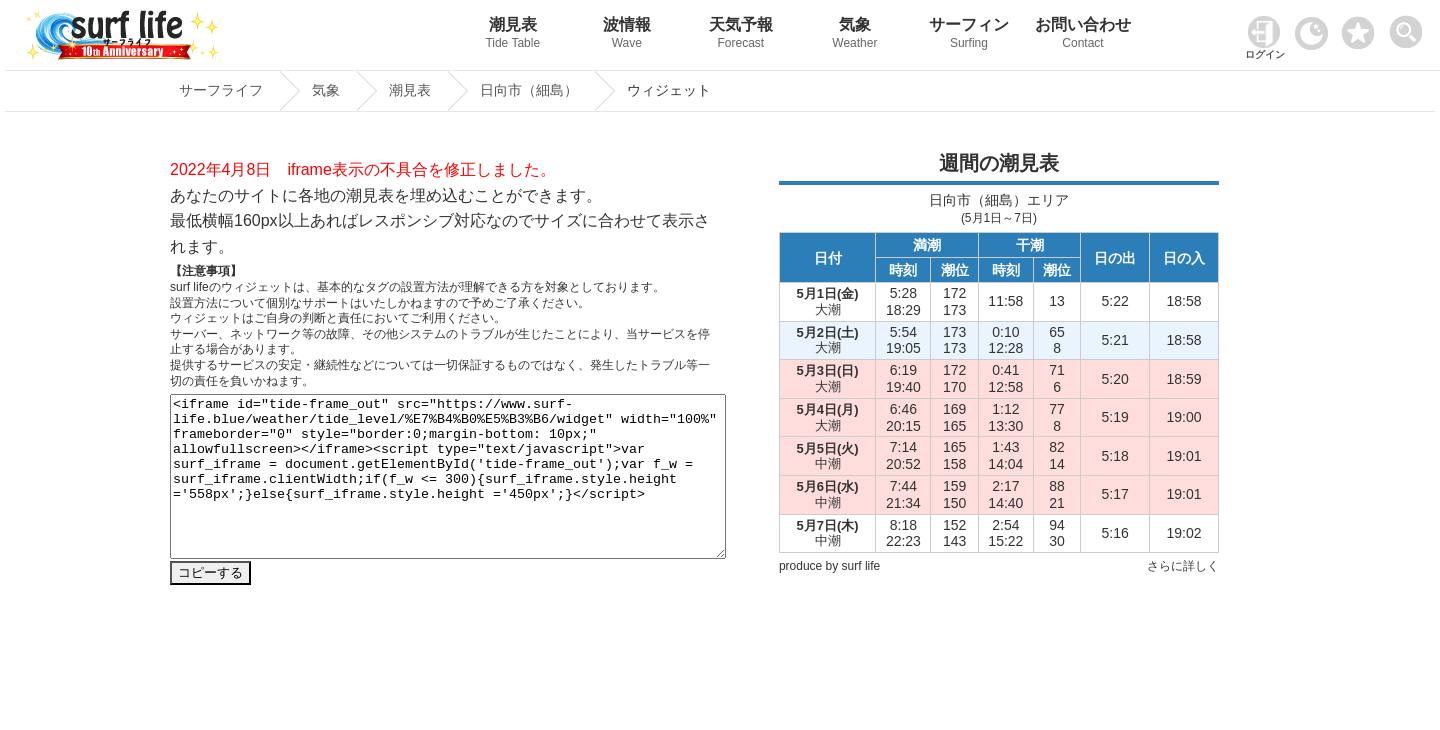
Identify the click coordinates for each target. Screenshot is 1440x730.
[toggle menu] (1410, 26)
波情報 (627, 35)
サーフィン (969, 35)
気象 (855, 35)
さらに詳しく (1183, 566)
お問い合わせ (1083, 35)
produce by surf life (829, 566)
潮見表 (513, 35)
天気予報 (741, 35)
